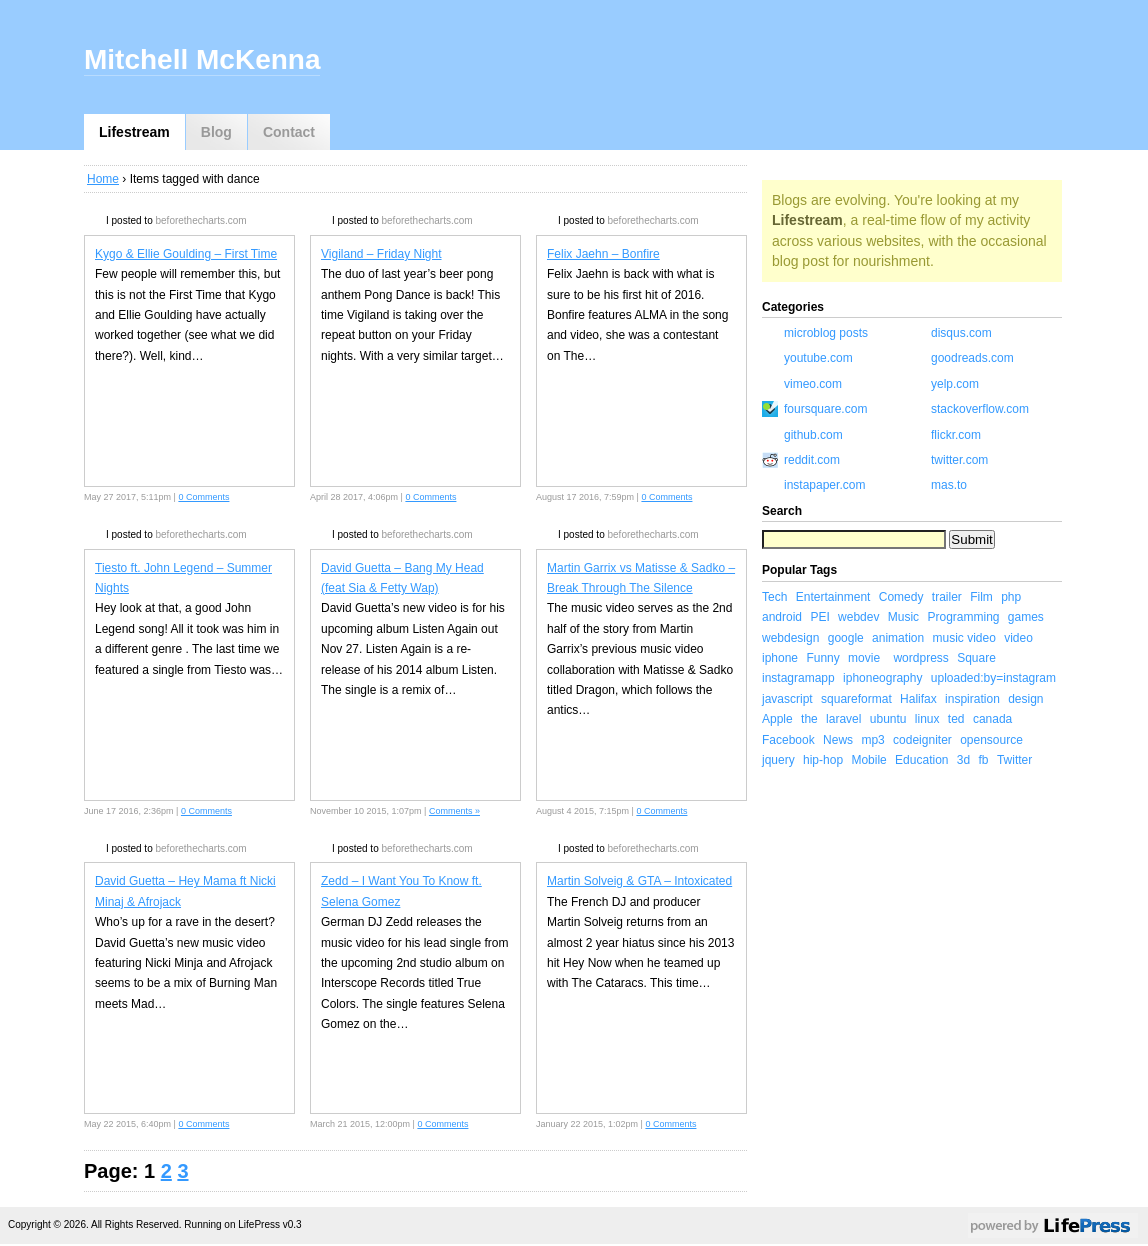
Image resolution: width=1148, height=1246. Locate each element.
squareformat (856, 699)
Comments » (454, 811)
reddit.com (812, 460)
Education (921, 760)
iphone (780, 658)
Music (903, 617)
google (846, 638)
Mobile (868, 760)
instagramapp (798, 678)
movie (864, 658)
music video (963, 638)
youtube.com (818, 358)
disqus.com (961, 333)
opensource (991, 740)
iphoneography (882, 678)
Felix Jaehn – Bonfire (603, 254)
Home (103, 179)
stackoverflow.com (980, 409)
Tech (774, 597)
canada (992, 719)
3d (963, 760)
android (782, 617)
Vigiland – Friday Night (381, 254)
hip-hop (823, 760)
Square (976, 658)
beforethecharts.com (200, 220)
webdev (858, 617)
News (838, 740)
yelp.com (955, 384)
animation (898, 638)
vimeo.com (813, 384)
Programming (963, 617)
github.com (813, 435)
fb (984, 760)
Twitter (1014, 760)
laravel (843, 719)
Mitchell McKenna (202, 59)
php (1011, 597)
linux (927, 719)
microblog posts (826, 333)
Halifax (918, 699)
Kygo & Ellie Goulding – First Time (186, 254)
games (1026, 617)
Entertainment (833, 597)
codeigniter (922, 740)
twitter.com (959, 460)
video (1018, 638)
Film (981, 597)
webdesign (790, 638)
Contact (289, 132)
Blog (216, 132)
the (809, 719)
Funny (822, 658)
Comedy (901, 597)
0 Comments (203, 497)
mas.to (949, 485)
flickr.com (956, 435)
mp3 (872, 740)
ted (956, 719)
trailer (947, 597)
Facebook (788, 740)
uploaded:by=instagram (993, 678)
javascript (787, 699)
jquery (778, 760)
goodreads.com (972, 358)
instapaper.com (824, 485)
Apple (777, 719)
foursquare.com (825, 409)
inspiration (972, 699)
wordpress (920, 658)
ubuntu (888, 719)
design (1025, 699)
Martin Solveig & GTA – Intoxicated (639, 881)
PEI (819, 617)
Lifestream (134, 132)
